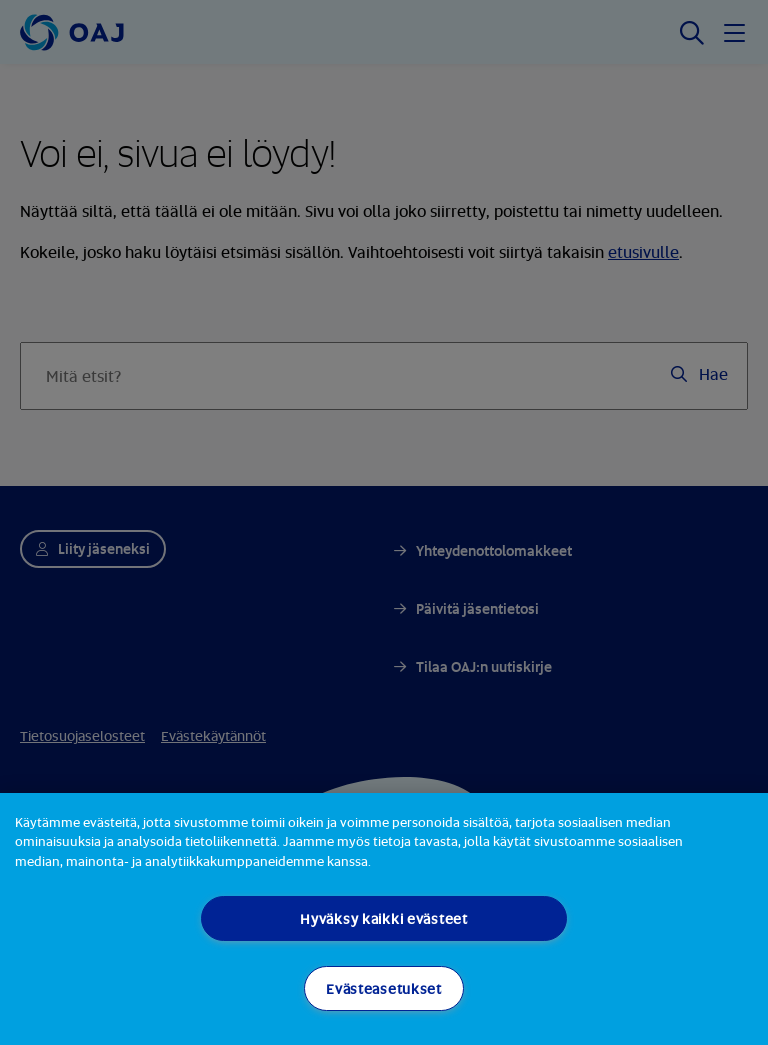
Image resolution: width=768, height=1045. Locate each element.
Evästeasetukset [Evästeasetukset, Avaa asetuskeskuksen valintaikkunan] (384, 988)
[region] (384, 919)
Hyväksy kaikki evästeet (384, 918)
